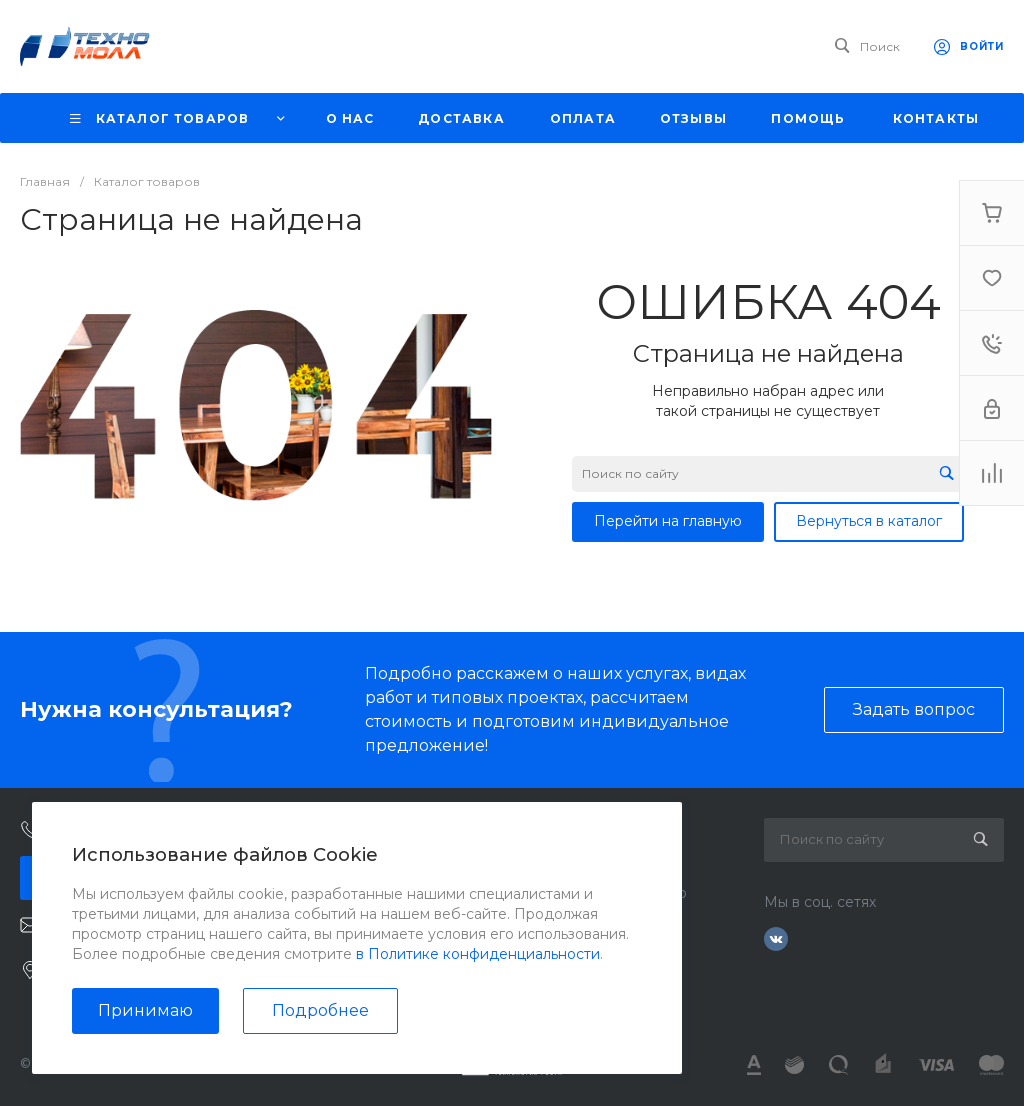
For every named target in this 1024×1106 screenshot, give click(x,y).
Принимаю (145, 1010)
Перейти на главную (668, 521)
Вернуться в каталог (869, 521)
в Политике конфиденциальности (478, 954)
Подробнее (320, 1010)
